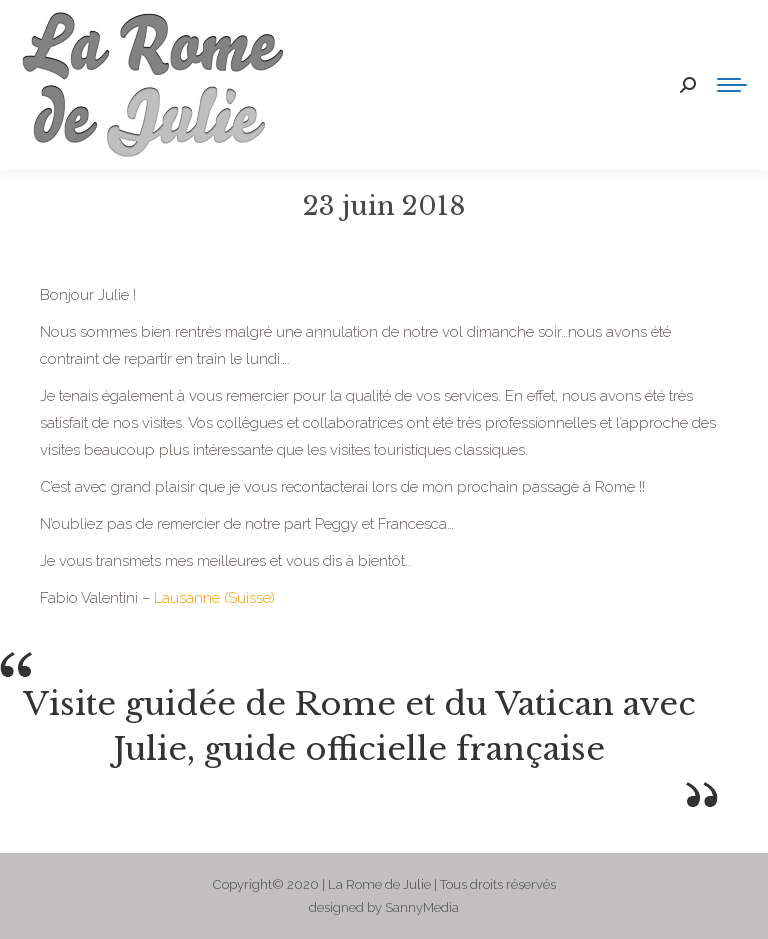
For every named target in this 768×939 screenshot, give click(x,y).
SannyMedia (422, 907)
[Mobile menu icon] (732, 85)
